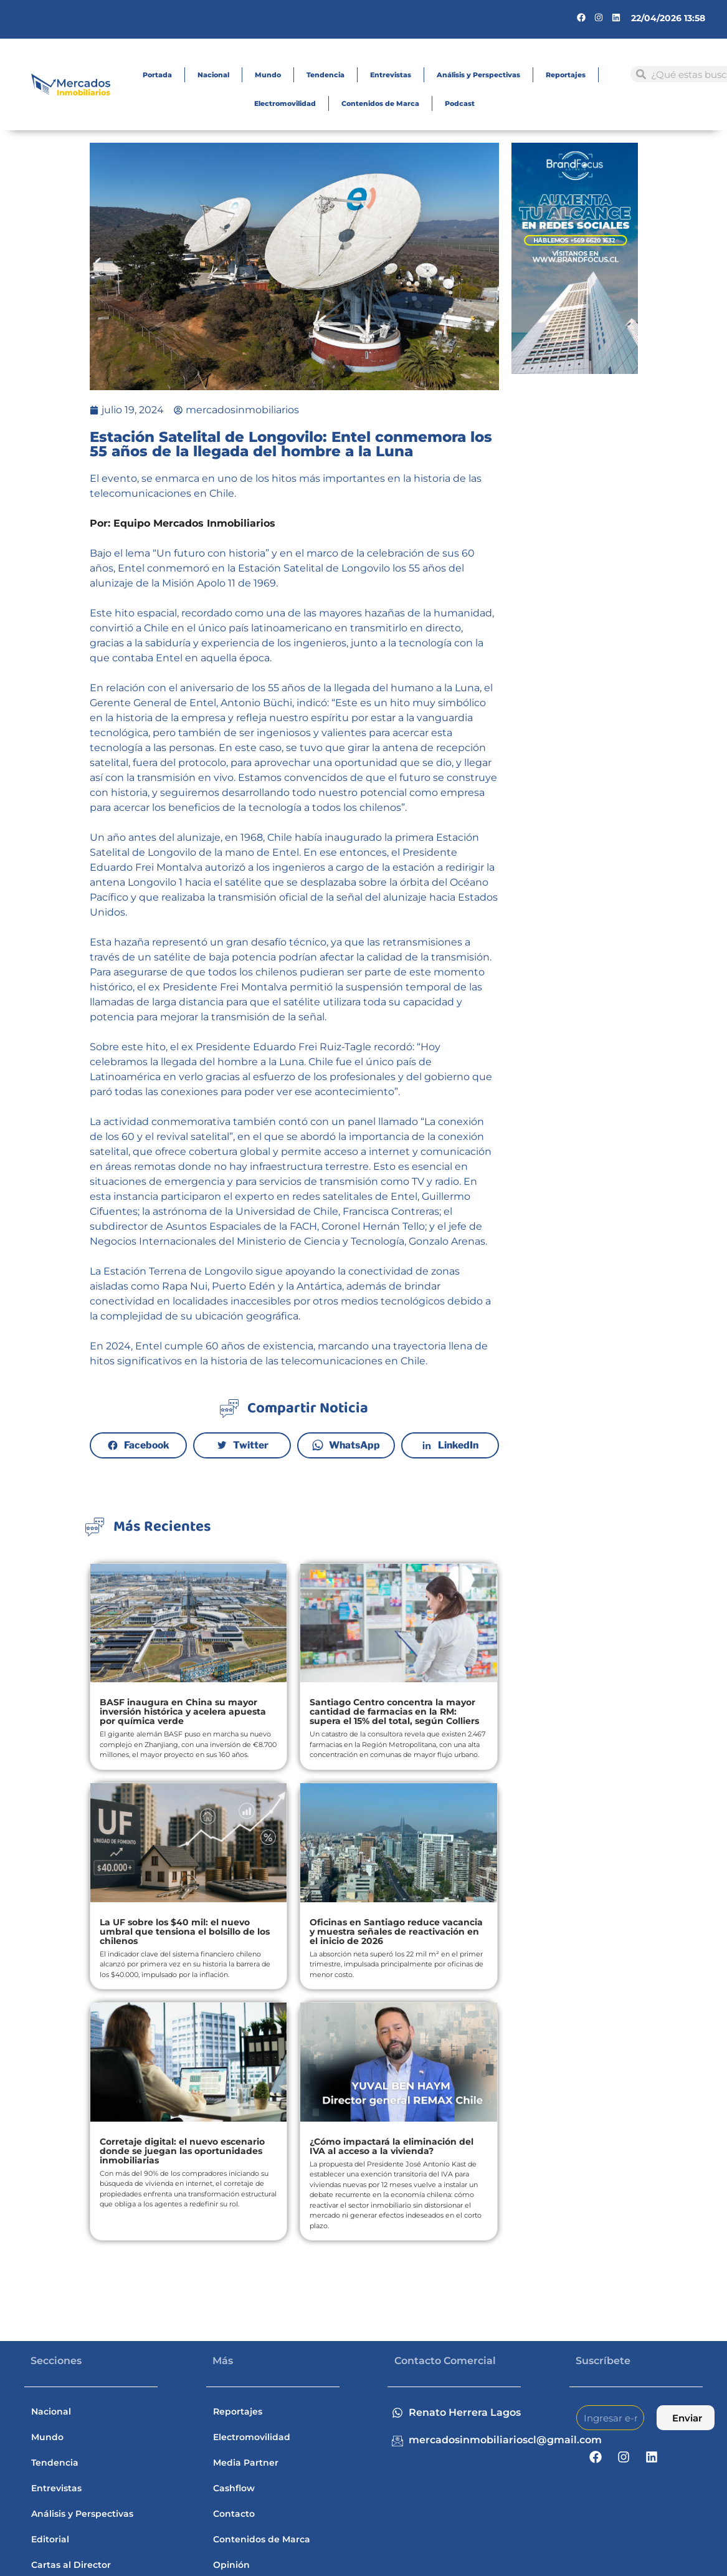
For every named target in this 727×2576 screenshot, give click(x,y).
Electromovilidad (285, 103)
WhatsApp (354, 1445)
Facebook (146, 1445)
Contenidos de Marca (380, 103)
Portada (157, 74)
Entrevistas (390, 74)
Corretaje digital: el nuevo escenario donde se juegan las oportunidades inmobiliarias (182, 2151)
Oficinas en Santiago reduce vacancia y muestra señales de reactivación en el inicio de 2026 (396, 1931)
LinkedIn (458, 1445)
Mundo (268, 74)
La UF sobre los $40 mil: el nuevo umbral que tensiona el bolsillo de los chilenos (185, 1931)
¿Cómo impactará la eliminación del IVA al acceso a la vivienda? (391, 2146)
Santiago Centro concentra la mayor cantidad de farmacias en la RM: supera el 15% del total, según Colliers (394, 1711)
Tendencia (325, 74)
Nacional (213, 74)
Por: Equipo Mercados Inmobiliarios (182, 523)
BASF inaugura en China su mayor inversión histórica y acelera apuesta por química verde (183, 1711)
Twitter (250, 1445)
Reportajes (566, 74)
